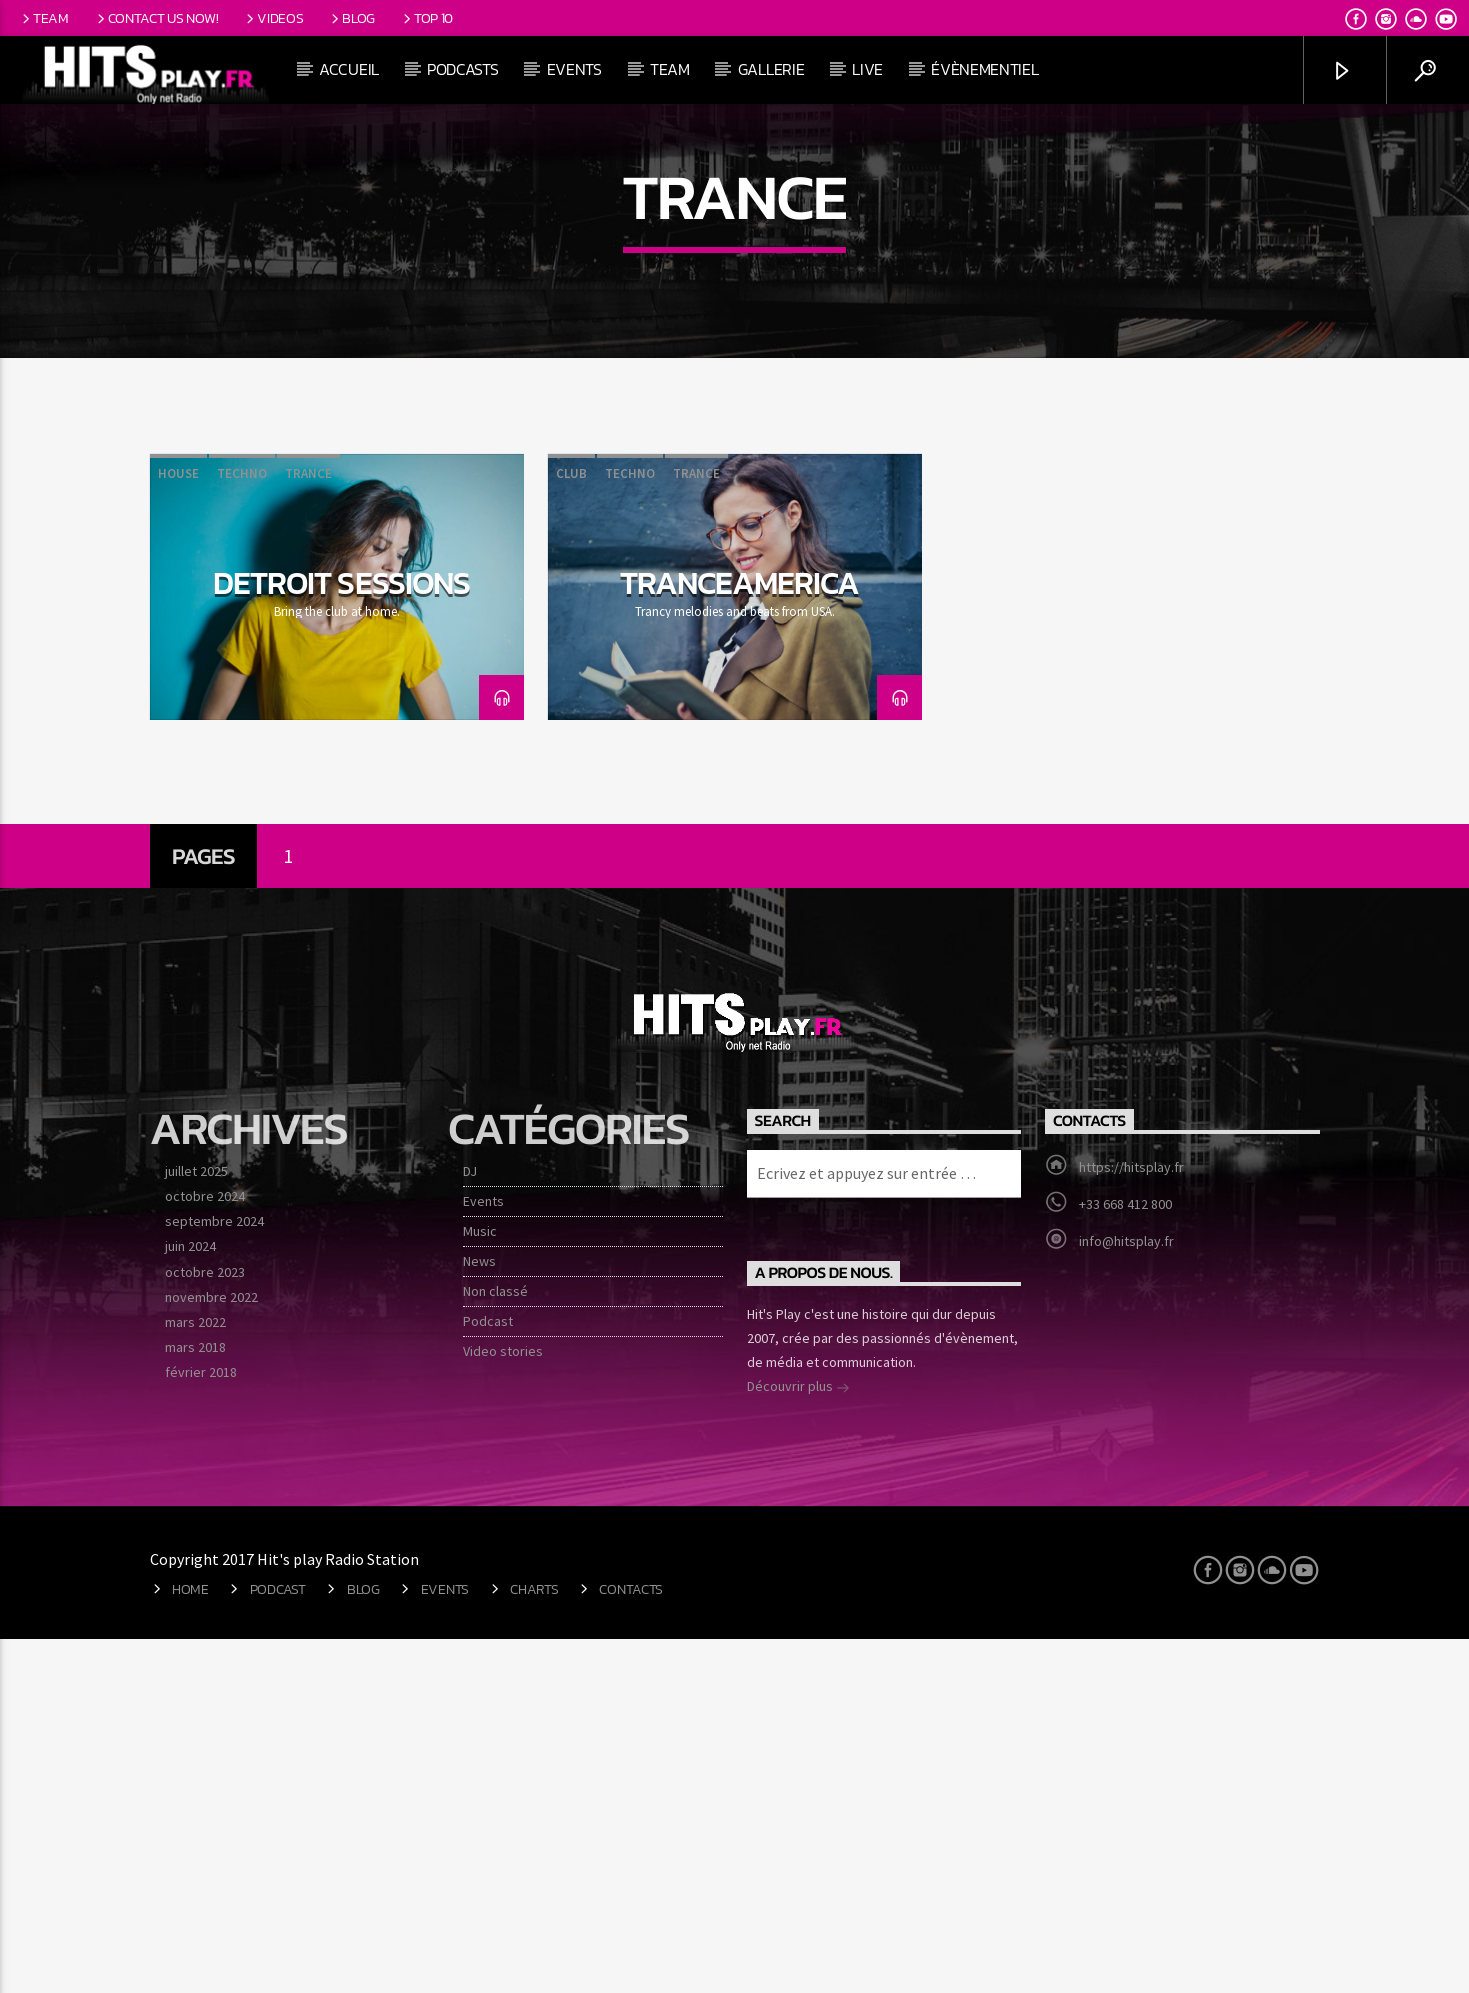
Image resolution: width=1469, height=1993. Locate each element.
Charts (534, 1942)
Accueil (349, 69)
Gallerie (771, 69)
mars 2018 (195, 1701)
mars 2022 (195, 1675)
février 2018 (201, 1726)
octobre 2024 (205, 1550)
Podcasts (462, 69)
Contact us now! (156, 18)
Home (190, 1942)
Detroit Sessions (341, 936)
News (479, 1614)
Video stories (503, 1704)
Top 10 (426, 18)
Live (867, 69)
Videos (273, 18)
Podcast (488, 1674)
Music (480, 1584)
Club (571, 827)
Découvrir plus (798, 1742)
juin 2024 (190, 1600)
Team (44, 18)
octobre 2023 (205, 1625)
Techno (242, 827)
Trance (308, 827)
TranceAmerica (740, 936)
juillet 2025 (196, 1524)
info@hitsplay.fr (1126, 1594)
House (178, 827)
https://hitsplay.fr (1131, 1520)
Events (574, 69)
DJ (470, 1524)
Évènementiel (984, 69)
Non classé (495, 1644)
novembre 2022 (211, 1650)
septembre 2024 (214, 1575)
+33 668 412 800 (1125, 1557)
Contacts (631, 1942)
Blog (351, 18)
